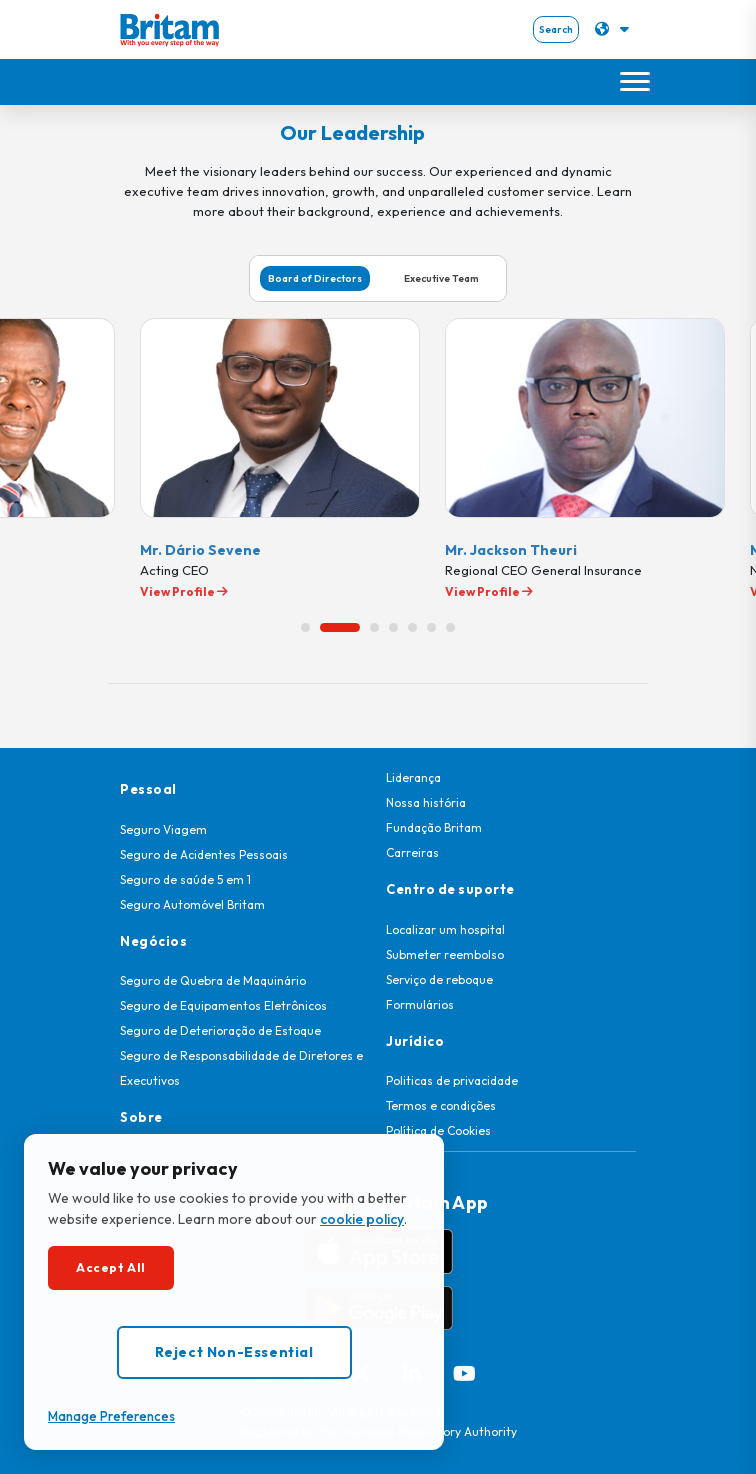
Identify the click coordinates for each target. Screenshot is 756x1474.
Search (556, 29)
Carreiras (412, 852)
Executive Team (441, 278)
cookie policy (362, 1219)
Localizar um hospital (445, 929)
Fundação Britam (434, 827)
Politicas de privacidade (452, 1080)
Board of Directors (315, 278)
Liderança (413, 777)
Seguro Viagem (163, 829)
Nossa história (426, 802)
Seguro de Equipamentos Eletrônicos (223, 1005)
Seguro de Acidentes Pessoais (204, 854)
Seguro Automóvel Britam (192, 904)
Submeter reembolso (445, 954)
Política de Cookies (438, 1130)
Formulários (420, 1004)
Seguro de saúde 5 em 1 (185, 879)
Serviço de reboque (439, 979)
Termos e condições (441, 1105)
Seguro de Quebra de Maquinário (213, 980)
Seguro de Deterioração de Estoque (220, 1030)
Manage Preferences (111, 1416)
